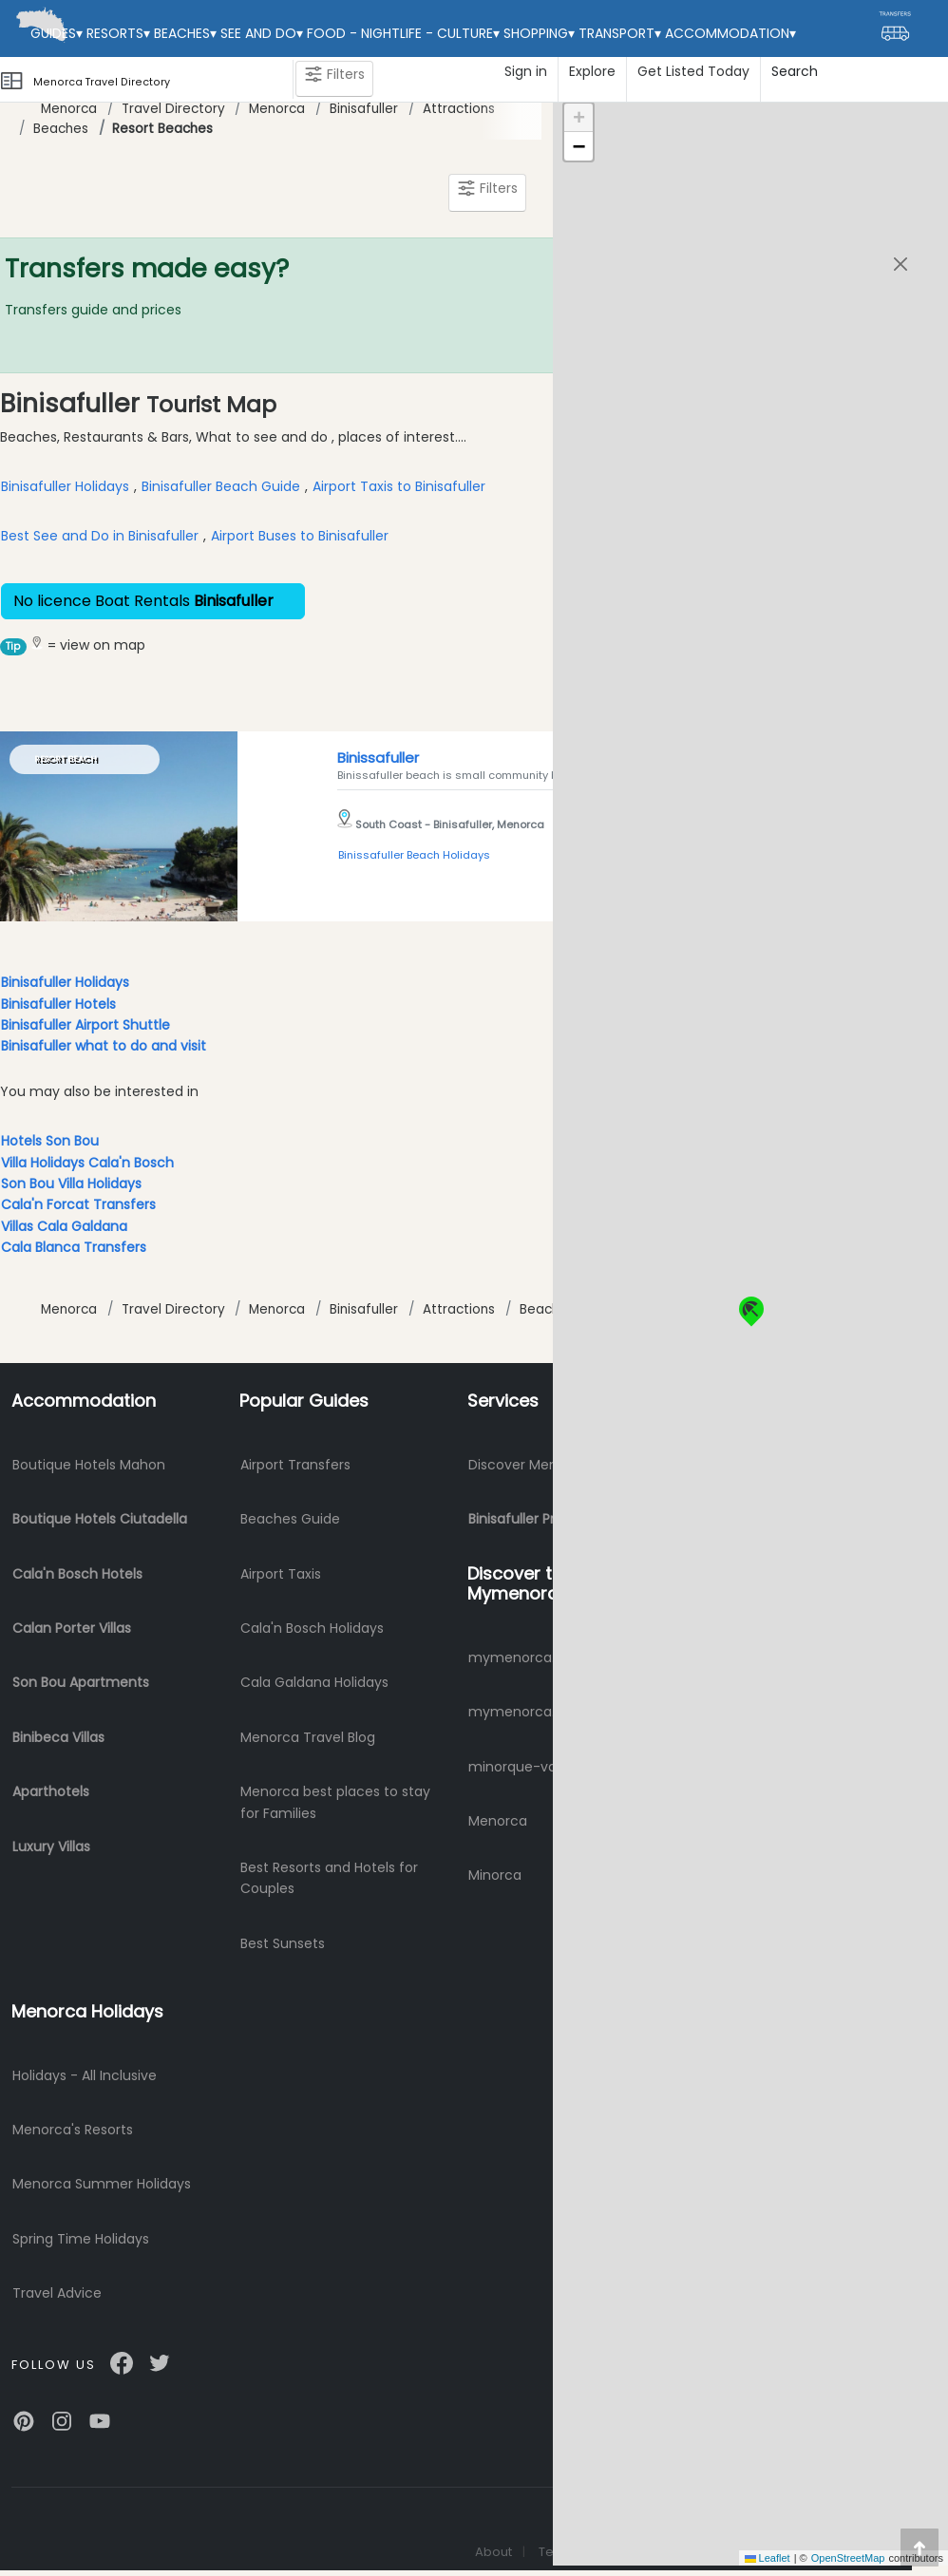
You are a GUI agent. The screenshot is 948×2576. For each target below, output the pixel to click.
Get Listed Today (693, 71)
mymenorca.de (520, 1711)
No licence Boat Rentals (153, 601)
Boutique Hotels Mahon (88, 1464)
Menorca (69, 109)
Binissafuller (378, 757)
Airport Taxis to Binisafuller (399, 486)
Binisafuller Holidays (65, 486)
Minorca (494, 1875)
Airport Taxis (280, 1573)
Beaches (60, 129)
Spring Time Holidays (80, 2238)
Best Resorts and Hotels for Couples (329, 1878)
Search (794, 71)
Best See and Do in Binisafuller (100, 535)
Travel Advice (57, 2292)
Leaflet (767, 2558)
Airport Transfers (295, 1464)
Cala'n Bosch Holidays (312, 1628)
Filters (334, 78)
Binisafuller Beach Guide (221, 486)
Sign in (525, 71)
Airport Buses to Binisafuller (300, 535)
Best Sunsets (282, 1943)
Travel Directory (173, 109)
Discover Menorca (528, 1464)
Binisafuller (364, 109)
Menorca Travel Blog (307, 1737)
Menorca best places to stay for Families (335, 1802)
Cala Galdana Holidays (314, 1682)
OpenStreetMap (848, 2558)
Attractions (459, 109)
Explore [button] (592, 71)
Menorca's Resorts (72, 2129)
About (493, 2552)
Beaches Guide (290, 1518)
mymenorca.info (524, 1657)
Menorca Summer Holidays (101, 2183)
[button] (750, 1304)
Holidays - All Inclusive (84, 2075)
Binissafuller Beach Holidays (414, 854)
